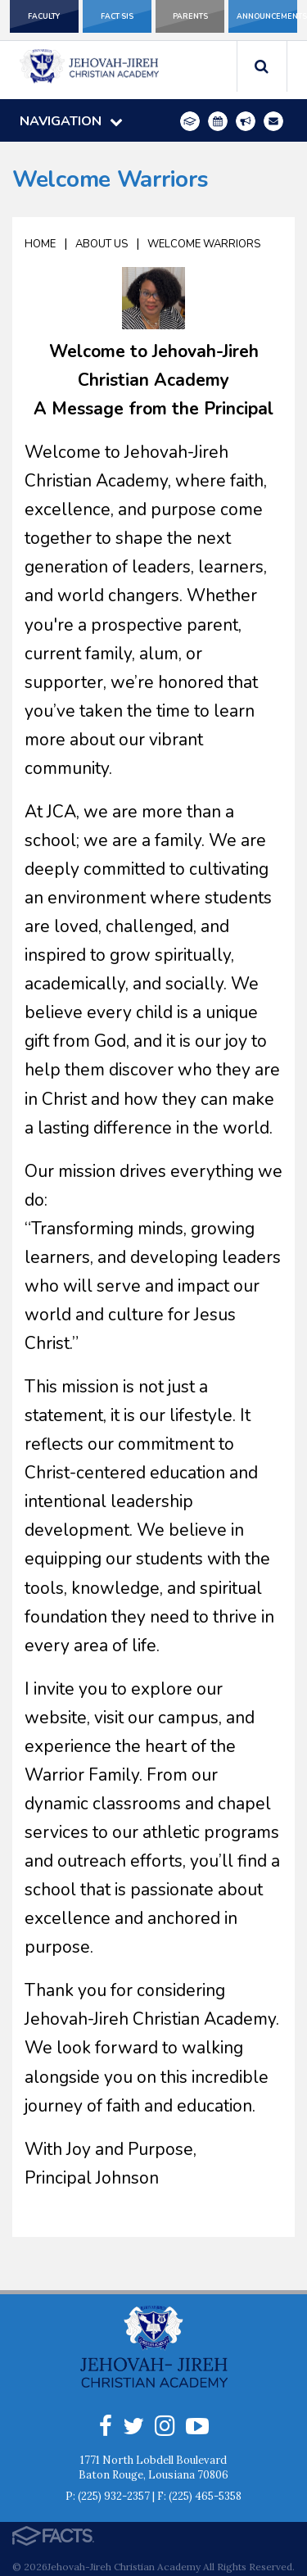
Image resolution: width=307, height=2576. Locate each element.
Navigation (71, 121)
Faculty (44, 16)
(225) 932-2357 (114, 2496)
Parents (190, 16)
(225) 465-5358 (205, 2496)
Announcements (267, 16)
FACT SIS (117, 16)
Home (40, 244)
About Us (101, 244)
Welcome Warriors (203, 244)
